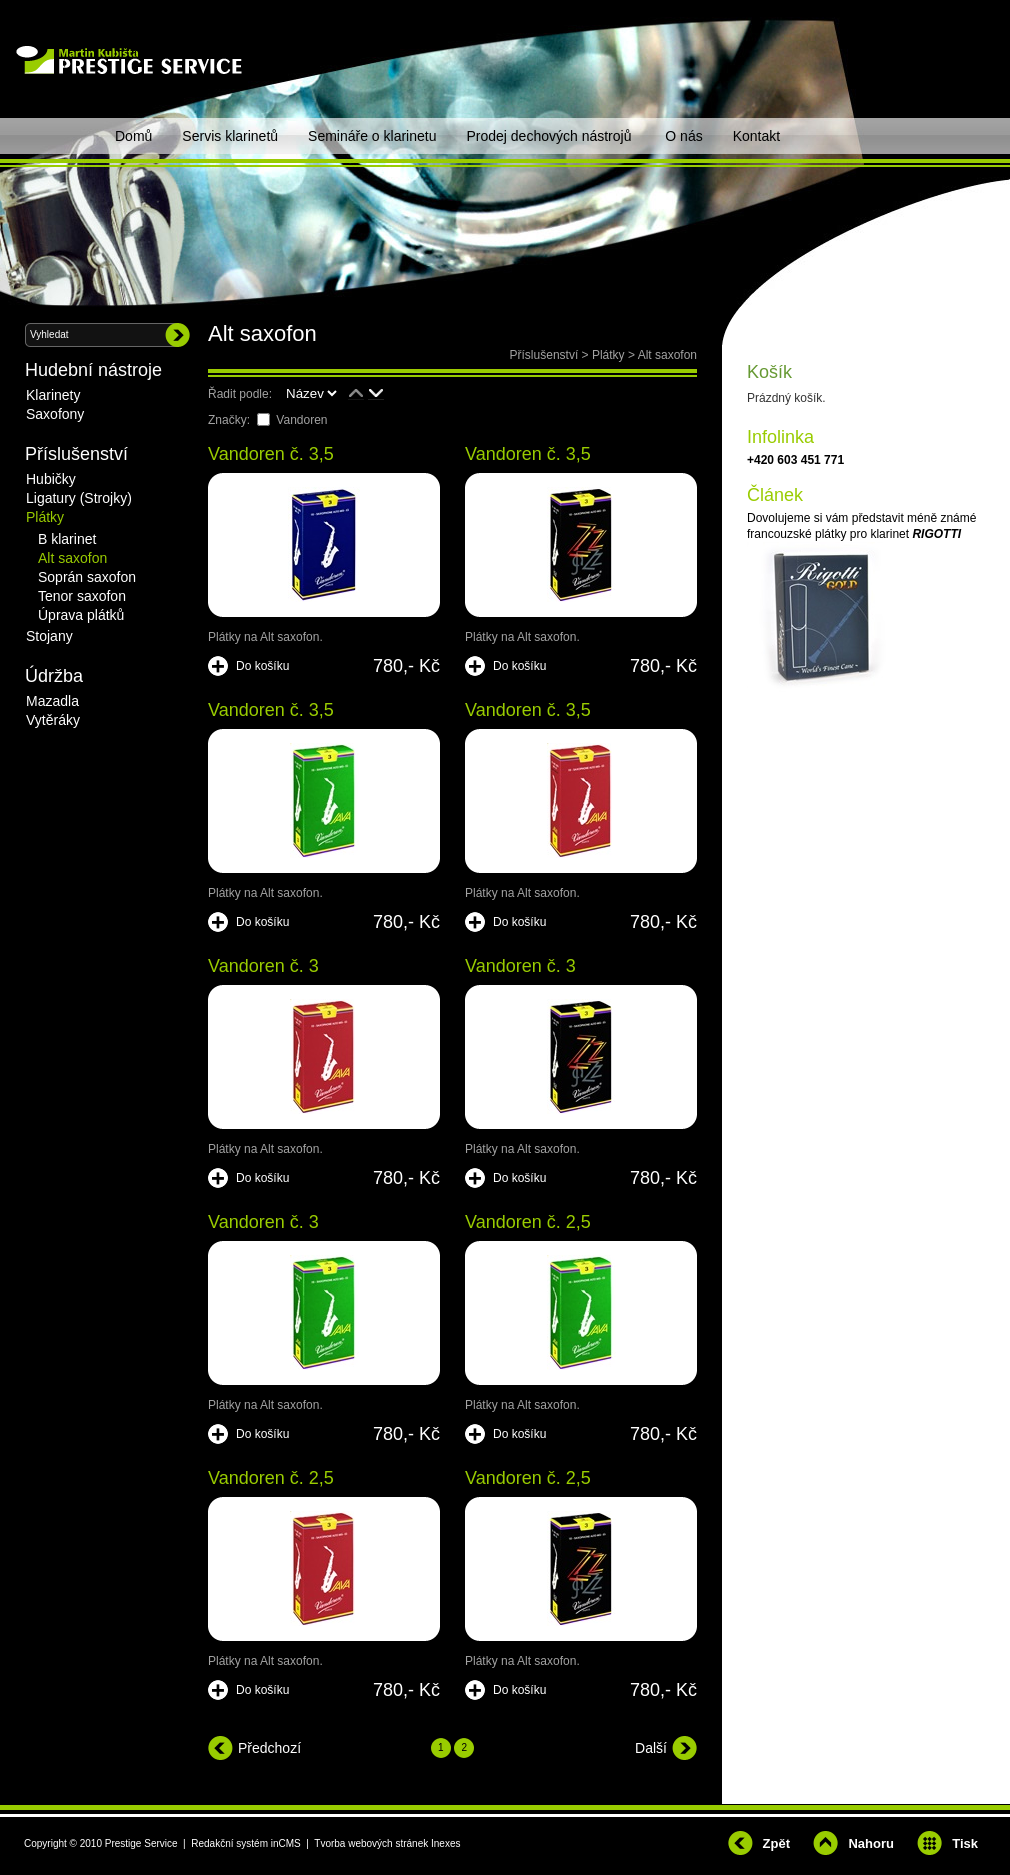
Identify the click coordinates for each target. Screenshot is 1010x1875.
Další (651, 1748)
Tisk (965, 1843)
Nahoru (871, 1843)
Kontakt (756, 136)
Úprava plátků (81, 615)
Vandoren (301, 420)
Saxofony (55, 414)
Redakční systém (229, 1843)
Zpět (776, 1843)
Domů (133, 136)
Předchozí (269, 1748)
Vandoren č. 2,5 (528, 1222)
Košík (769, 372)
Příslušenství (544, 355)
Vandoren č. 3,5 (271, 454)
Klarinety (53, 395)
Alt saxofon (667, 355)
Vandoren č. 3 (263, 966)
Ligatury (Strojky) (79, 498)
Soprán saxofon (87, 577)
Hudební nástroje (93, 370)
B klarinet (67, 539)
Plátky (608, 355)
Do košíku (262, 666)
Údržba (54, 676)
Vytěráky (53, 720)
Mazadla (52, 701)
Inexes (445, 1843)
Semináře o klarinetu (372, 136)
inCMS (286, 1843)
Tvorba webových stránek (371, 1843)
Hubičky (51, 479)
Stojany (49, 636)
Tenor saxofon (82, 596)
